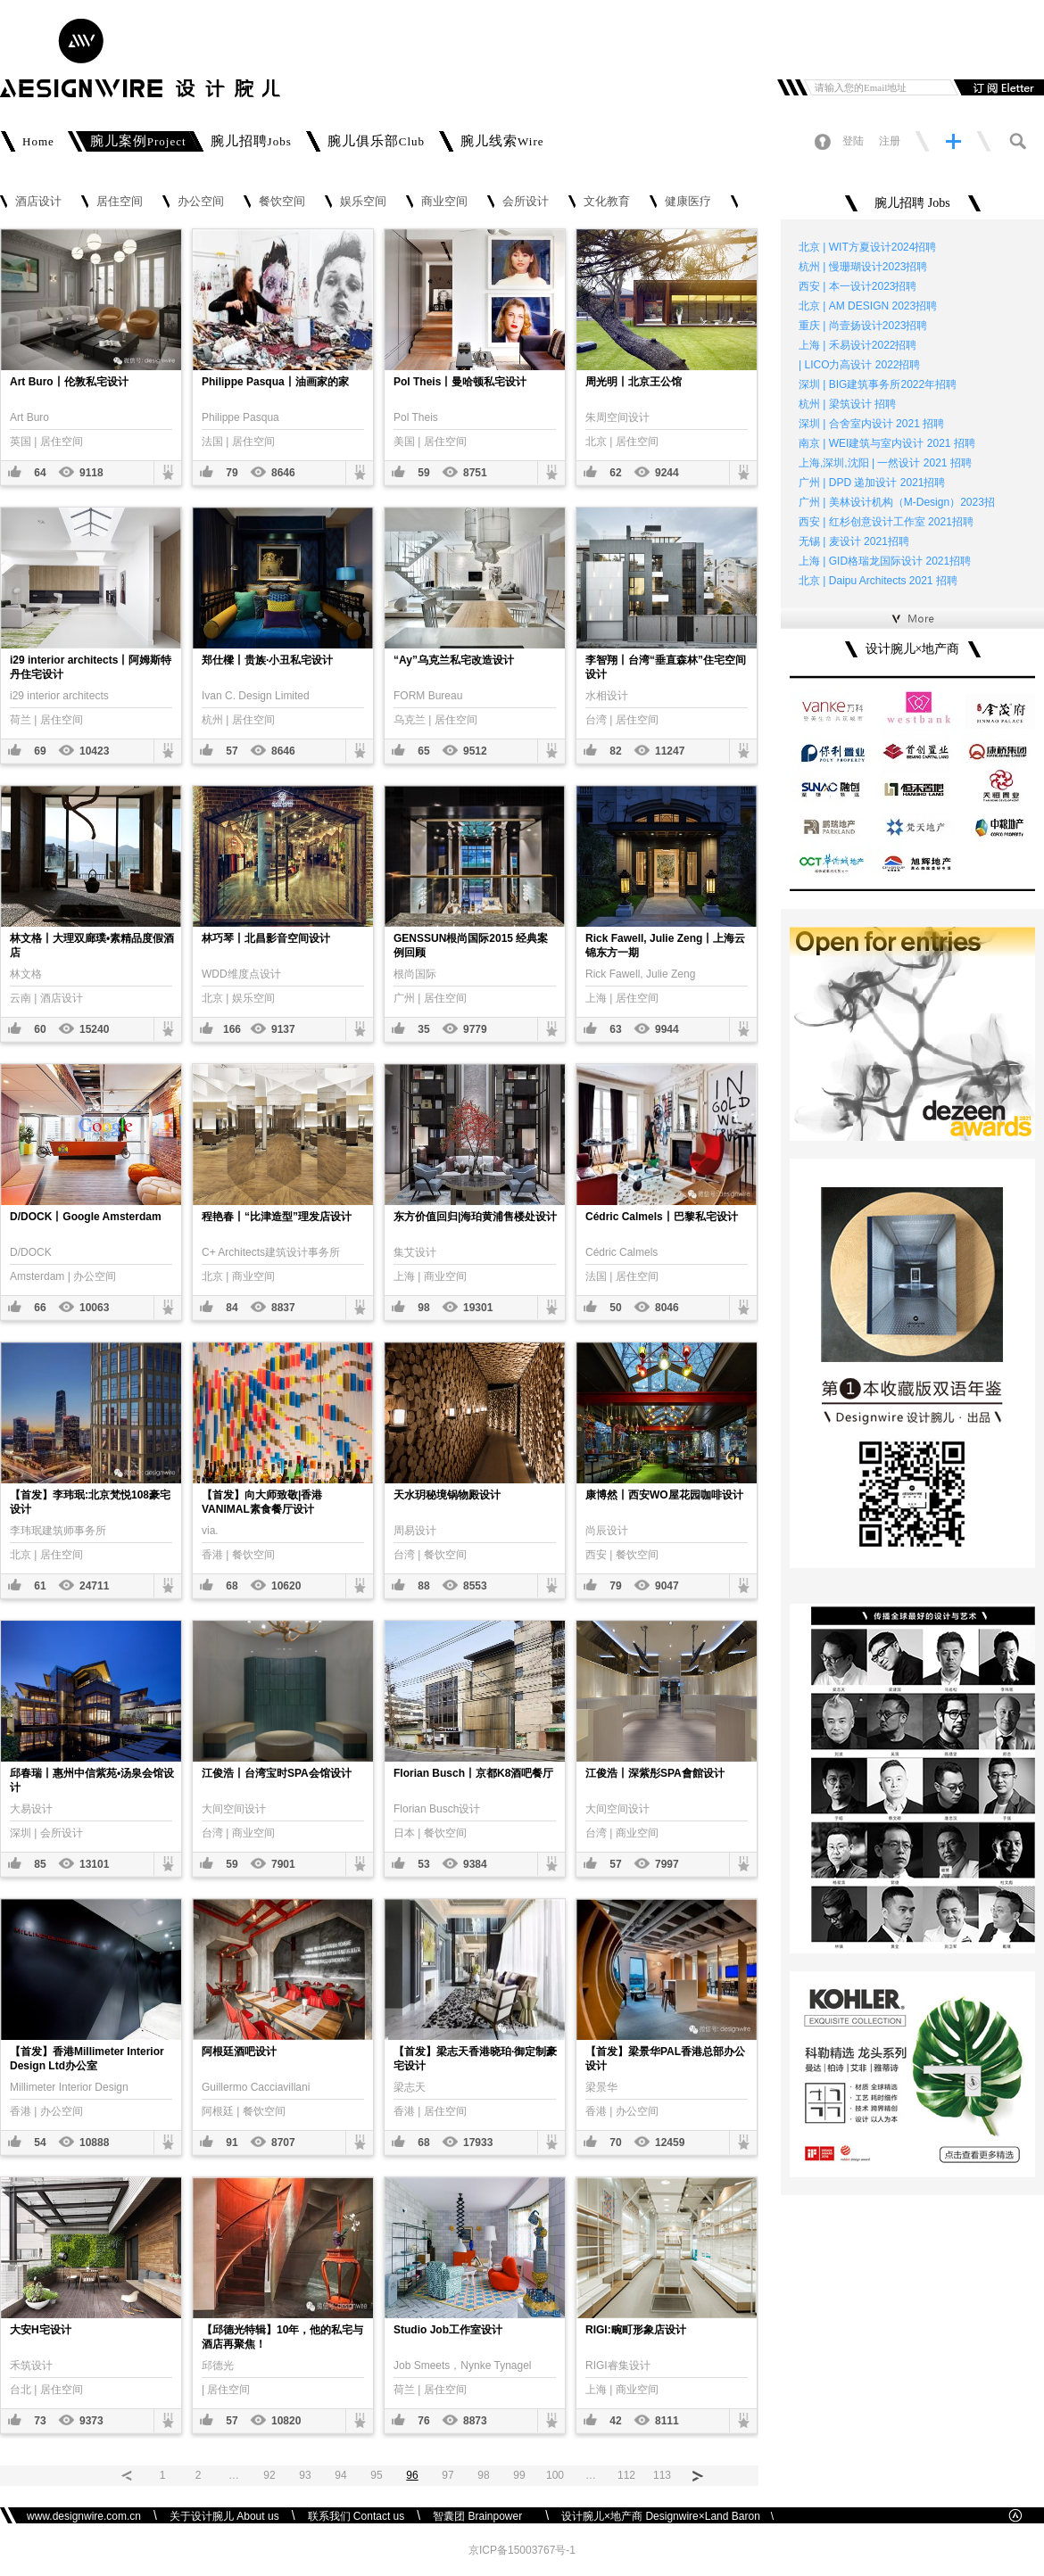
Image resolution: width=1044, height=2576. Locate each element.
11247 (669, 751)
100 (555, 2475)
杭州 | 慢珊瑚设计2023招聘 (863, 266)
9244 (667, 472)
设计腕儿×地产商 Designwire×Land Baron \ (667, 2516)
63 (615, 1029)
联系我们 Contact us (356, 2516)
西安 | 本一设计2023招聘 (857, 286)
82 (615, 751)
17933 (478, 2142)
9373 (91, 2421)
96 (412, 2475)
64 (40, 472)
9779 (475, 1029)
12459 (669, 2142)
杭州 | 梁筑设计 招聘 (847, 404)
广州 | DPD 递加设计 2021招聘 (872, 482)
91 (231, 2142)
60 (40, 1029)
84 (231, 1307)
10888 (94, 2142)
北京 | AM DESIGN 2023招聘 (868, 306)
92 (269, 2475)
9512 (475, 751)
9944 (667, 1029)
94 (340, 2475)
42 (615, 2421)
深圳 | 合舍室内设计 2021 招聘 (871, 423)
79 (231, 472)
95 (376, 2475)
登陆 (853, 141)
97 (447, 2475)
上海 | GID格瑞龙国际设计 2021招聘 (885, 561)
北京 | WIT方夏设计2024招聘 (867, 247)
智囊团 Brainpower (483, 2516)
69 (40, 751)
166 (232, 1029)
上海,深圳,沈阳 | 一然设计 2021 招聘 (885, 463)
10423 (94, 751)
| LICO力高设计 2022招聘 (860, 365)
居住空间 (119, 201)
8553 (475, 1586)
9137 (283, 1029)
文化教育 (607, 201)
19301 (478, 1307)
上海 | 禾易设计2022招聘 (857, 345)
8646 (283, 472)
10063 (94, 1307)
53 (423, 1864)
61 (40, 1586)
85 (40, 1864)
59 (423, 472)
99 (519, 2475)
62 (615, 472)
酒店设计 (38, 201)
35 (423, 1029)
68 (231, 1586)
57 (231, 751)
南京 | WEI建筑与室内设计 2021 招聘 (887, 443)
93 (305, 2475)
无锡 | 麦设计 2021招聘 (854, 541)
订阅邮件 (996, 87)
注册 (889, 141)
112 (626, 2475)
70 (615, 2142)
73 (40, 2421)
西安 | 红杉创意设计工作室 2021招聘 (886, 522)
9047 (667, 1586)
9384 (475, 1864)
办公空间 (201, 201)
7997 (667, 1864)
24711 (94, 1586)
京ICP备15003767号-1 (522, 2550)
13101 (94, 1864)
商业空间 (444, 201)
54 (40, 2142)
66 (40, 1307)
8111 (667, 2421)
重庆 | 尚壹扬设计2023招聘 (863, 325)
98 (423, 1307)
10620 (286, 1586)
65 (423, 751)
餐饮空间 (282, 201)
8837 (283, 1307)
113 (662, 2475)
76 (423, 2421)
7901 (283, 1864)
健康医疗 (688, 201)
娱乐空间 (363, 201)
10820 (286, 2421)
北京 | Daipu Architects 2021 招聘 (878, 580)
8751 (475, 472)
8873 (475, 2421)
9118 (91, 472)
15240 (94, 1029)
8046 (667, 1307)
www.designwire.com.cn (84, 2516)
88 (423, 1586)
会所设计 (525, 201)
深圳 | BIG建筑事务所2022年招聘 (878, 384)
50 (615, 1307)
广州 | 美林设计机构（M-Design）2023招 (897, 502)
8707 (283, 2142)
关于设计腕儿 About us (224, 2516)
